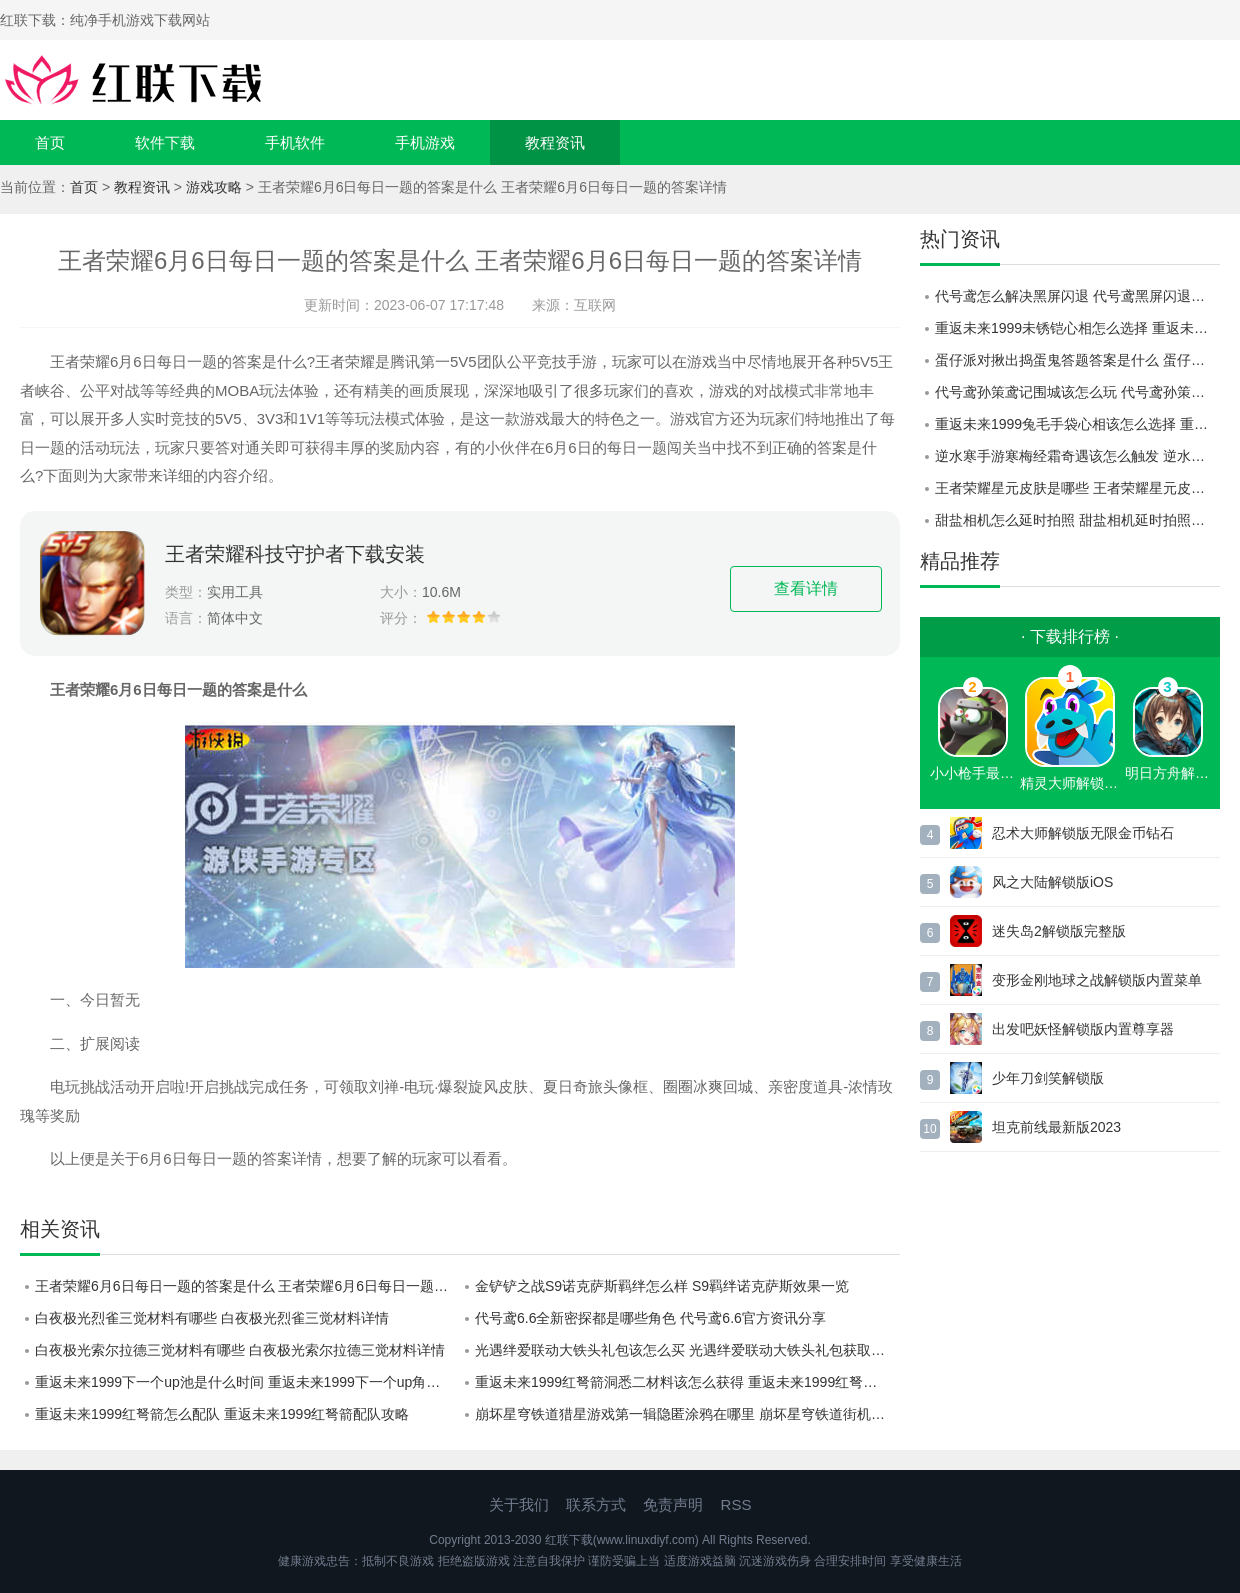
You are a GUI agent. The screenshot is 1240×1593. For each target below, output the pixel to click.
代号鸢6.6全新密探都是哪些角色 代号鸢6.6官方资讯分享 (650, 1318)
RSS (736, 1504)
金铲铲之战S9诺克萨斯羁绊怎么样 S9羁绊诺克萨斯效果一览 (662, 1286)
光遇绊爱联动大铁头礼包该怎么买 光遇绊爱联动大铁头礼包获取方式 (687, 1350)
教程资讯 (555, 142)
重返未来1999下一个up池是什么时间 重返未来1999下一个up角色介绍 (247, 1382)
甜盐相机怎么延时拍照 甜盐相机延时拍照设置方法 (1077, 520)
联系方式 (596, 1504)
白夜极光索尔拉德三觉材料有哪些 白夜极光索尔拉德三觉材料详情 (240, 1350)
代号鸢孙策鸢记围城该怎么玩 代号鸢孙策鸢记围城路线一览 (1077, 392)
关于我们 (519, 1504)
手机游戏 (425, 142)
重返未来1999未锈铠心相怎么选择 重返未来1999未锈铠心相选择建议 (1077, 328)
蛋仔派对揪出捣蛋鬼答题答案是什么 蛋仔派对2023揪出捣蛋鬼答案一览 (1077, 360)
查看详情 (806, 588)
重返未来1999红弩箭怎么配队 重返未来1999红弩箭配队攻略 (222, 1414)
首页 (50, 142)
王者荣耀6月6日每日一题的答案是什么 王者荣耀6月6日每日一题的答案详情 (247, 1286)
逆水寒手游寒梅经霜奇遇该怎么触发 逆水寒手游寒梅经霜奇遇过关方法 (1077, 456)
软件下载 (165, 142)
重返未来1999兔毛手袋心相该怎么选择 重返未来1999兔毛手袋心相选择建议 (1077, 424)
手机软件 (295, 142)
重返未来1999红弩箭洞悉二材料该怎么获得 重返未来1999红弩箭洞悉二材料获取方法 (687, 1382)
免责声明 (673, 1504)
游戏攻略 (214, 187)
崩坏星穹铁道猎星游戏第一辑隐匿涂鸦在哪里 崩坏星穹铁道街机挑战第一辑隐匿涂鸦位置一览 (687, 1414)
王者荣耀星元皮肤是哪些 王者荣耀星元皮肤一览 (1077, 488)
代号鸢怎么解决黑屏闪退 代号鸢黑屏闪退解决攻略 (1077, 296)
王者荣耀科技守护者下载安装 (295, 554)
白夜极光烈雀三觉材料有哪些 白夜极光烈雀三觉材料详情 (212, 1318)
